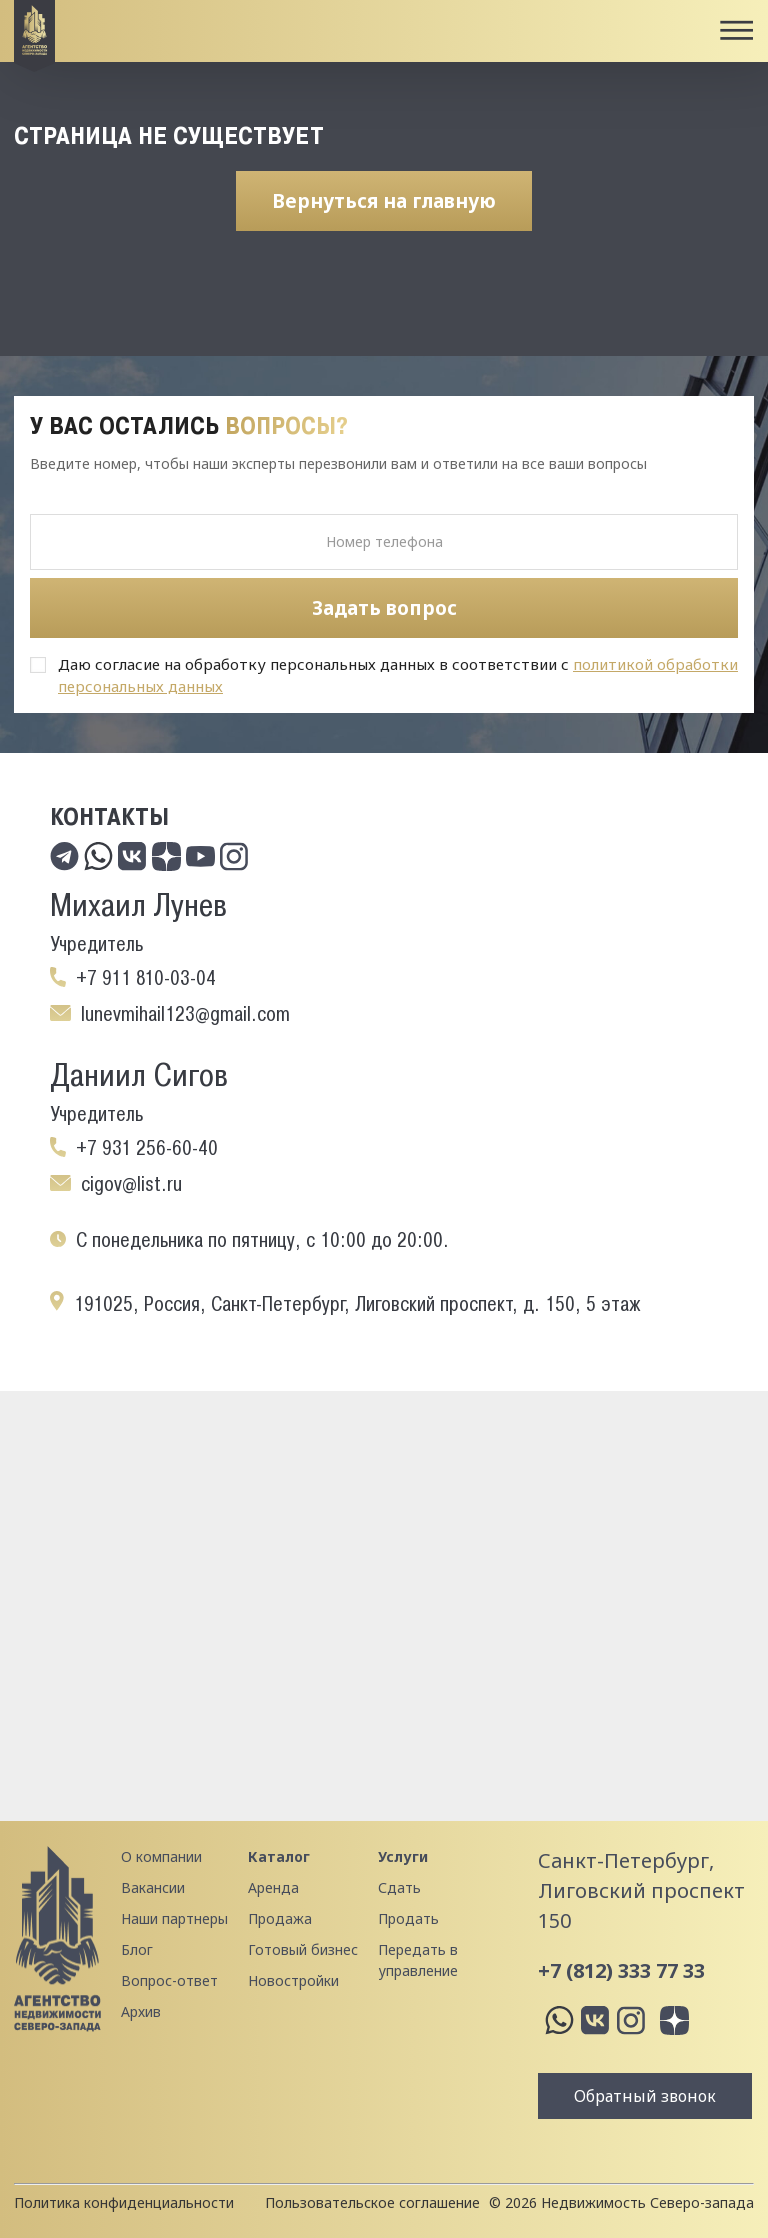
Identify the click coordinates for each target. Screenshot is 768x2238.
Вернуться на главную (384, 201)
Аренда (273, 1887)
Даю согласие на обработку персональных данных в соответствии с (398, 675)
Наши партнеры (174, 1918)
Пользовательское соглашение (372, 2202)
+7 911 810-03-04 (146, 978)
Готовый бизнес (303, 1949)
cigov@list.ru (131, 1184)
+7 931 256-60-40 (147, 1148)
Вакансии (153, 1887)
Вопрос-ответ (169, 1980)
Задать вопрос (384, 608)
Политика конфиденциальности (124, 2202)
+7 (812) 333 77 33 (621, 1970)
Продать (408, 1918)
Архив (141, 2011)
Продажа (280, 1918)
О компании (161, 1856)
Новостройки (293, 1980)
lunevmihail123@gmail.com (185, 1014)
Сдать (399, 1887)
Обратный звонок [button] (645, 2096)
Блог (137, 1949)
